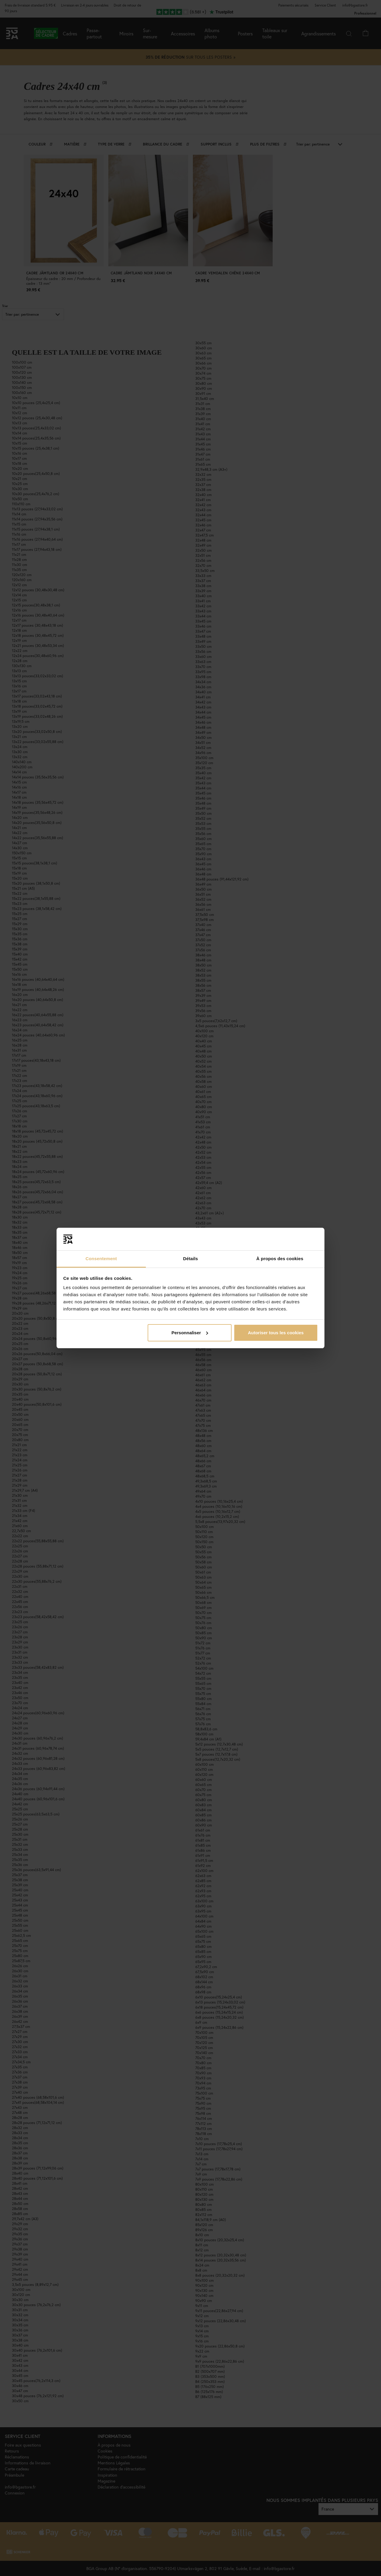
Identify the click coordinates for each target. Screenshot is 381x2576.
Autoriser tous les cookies (276, 1332)
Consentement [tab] (101, 1258)
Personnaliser (189, 1332)
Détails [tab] (190, 1258)
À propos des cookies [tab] (279, 1258)
